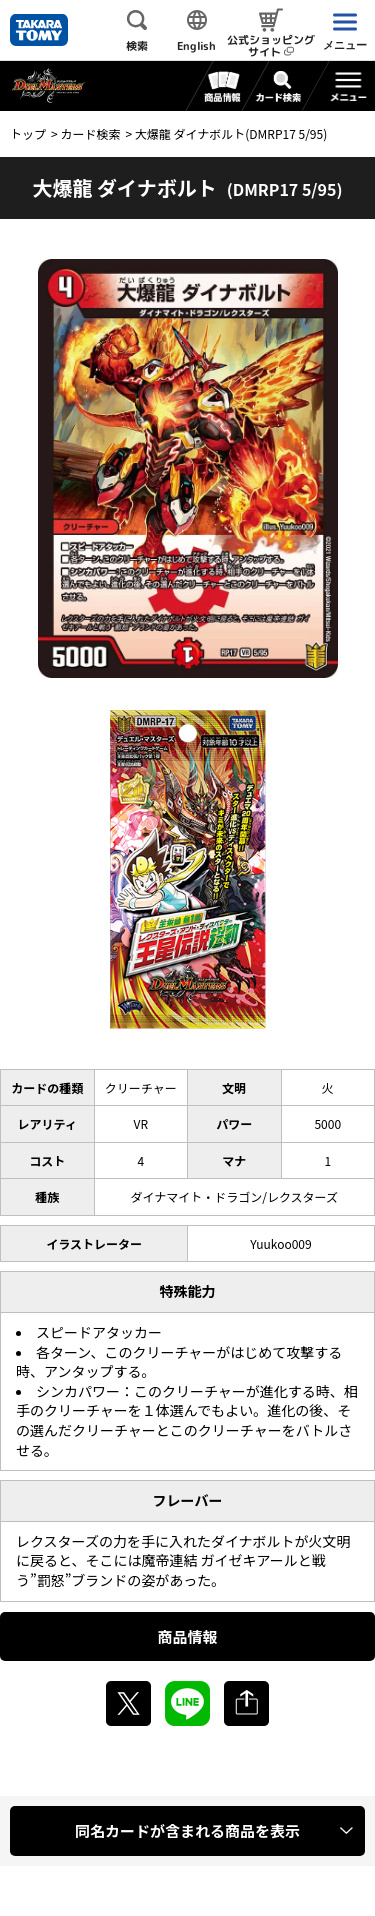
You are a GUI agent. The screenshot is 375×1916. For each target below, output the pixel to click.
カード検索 (90, 133)
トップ (28, 133)
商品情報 (187, 1636)
